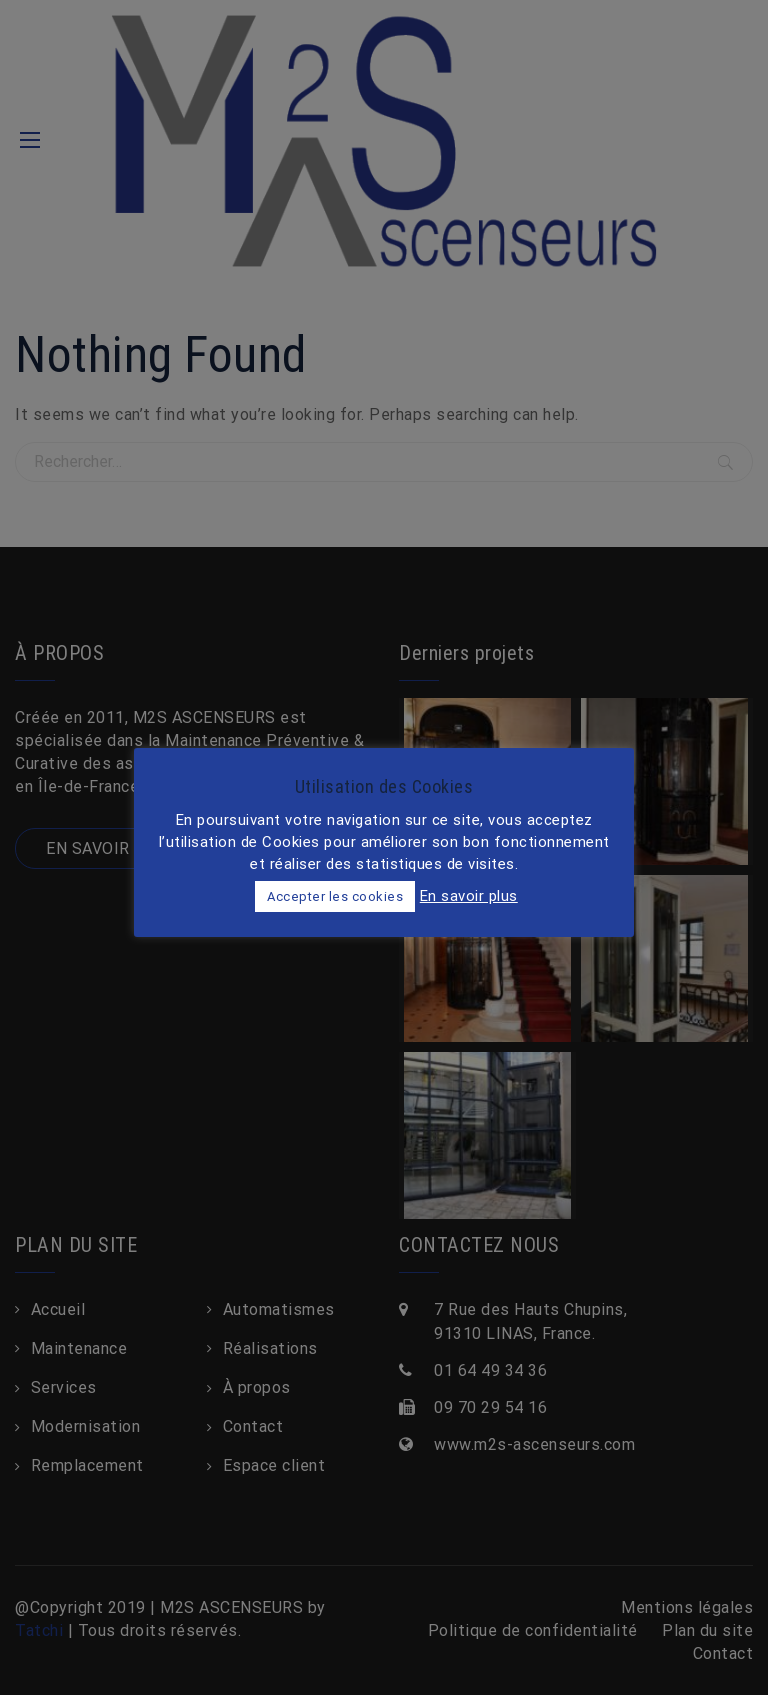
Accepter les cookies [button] (335, 896)
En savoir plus (469, 896)
